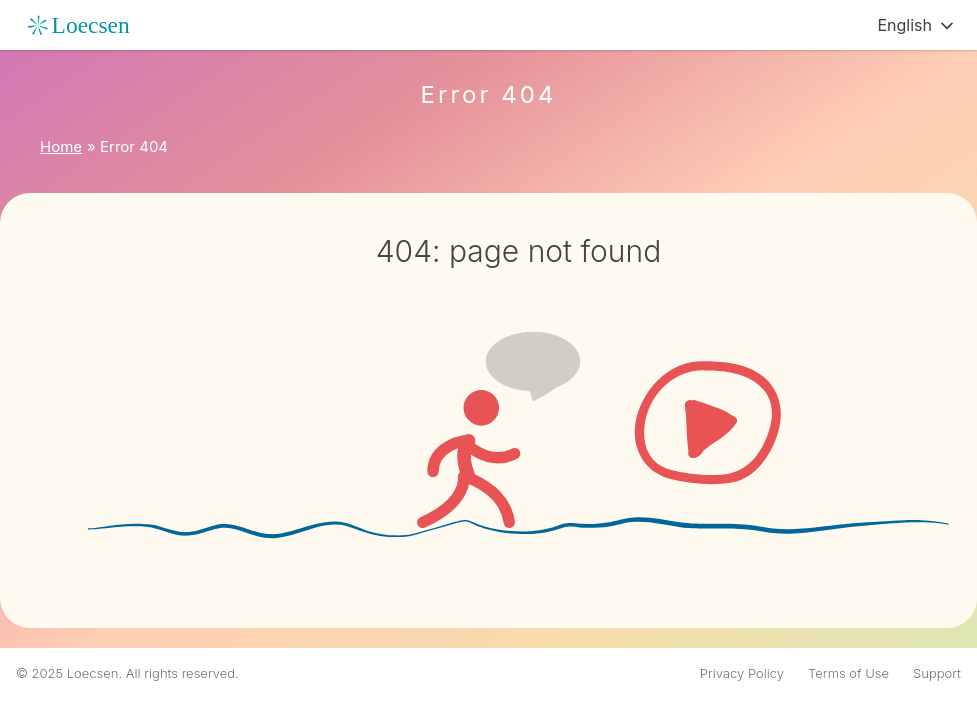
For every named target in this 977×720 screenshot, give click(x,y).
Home (61, 146)
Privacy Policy (742, 673)
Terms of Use (848, 673)
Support (937, 673)
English (904, 25)
